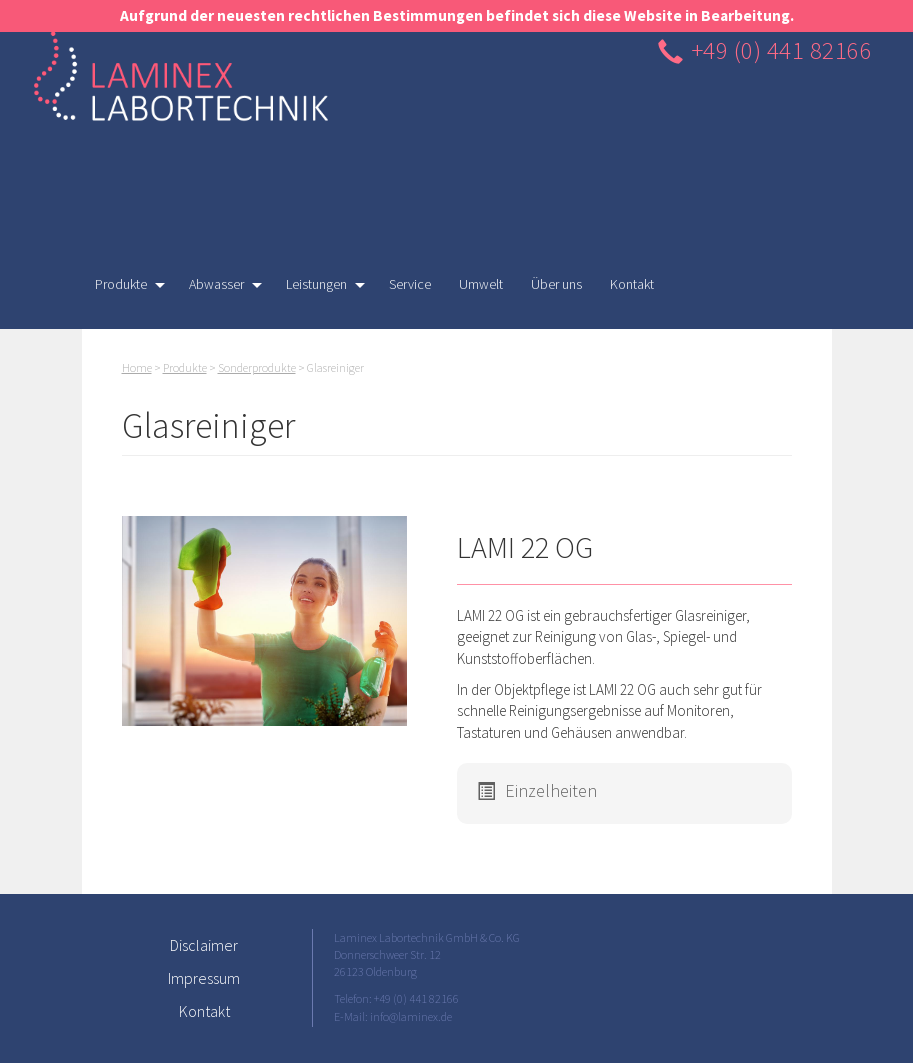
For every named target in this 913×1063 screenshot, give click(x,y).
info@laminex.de (411, 1016)
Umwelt (481, 284)
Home (137, 367)
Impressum (204, 978)
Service (410, 284)
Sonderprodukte (257, 367)
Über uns (556, 284)
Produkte (123, 288)
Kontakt (632, 284)
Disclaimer (204, 945)
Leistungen (318, 288)
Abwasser (218, 288)
